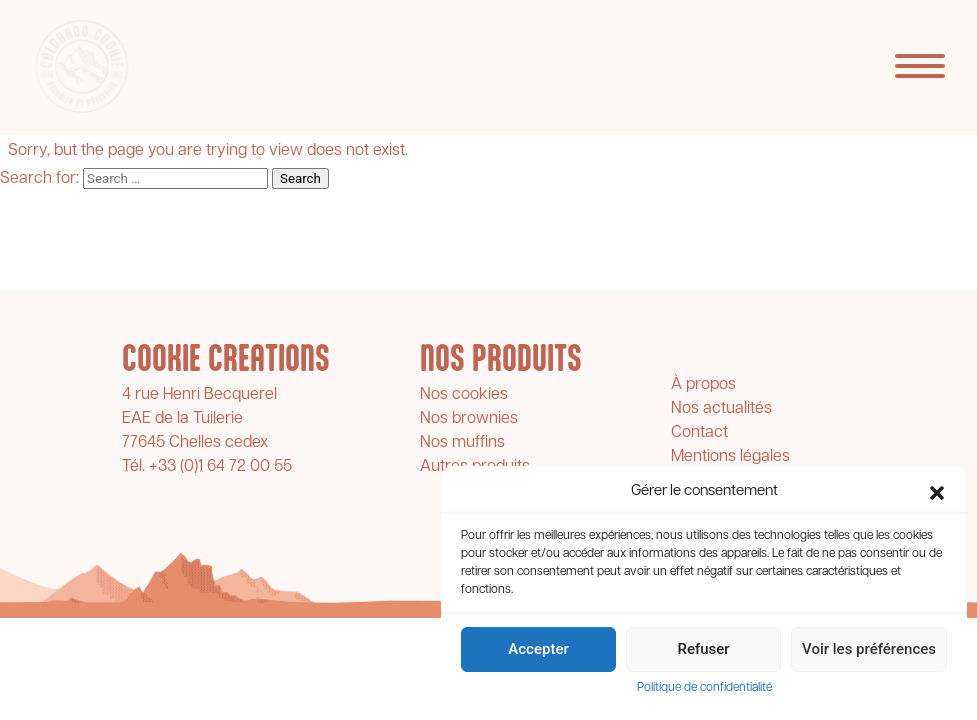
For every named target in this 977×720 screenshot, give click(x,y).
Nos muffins (462, 443)
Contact (699, 433)
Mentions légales (730, 457)
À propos (703, 385)
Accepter (538, 649)
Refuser (703, 649)
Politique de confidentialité (704, 688)
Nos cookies (464, 395)
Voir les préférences (869, 649)
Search (300, 178)
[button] (937, 493)
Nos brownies (469, 419)
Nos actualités (721, 409)
